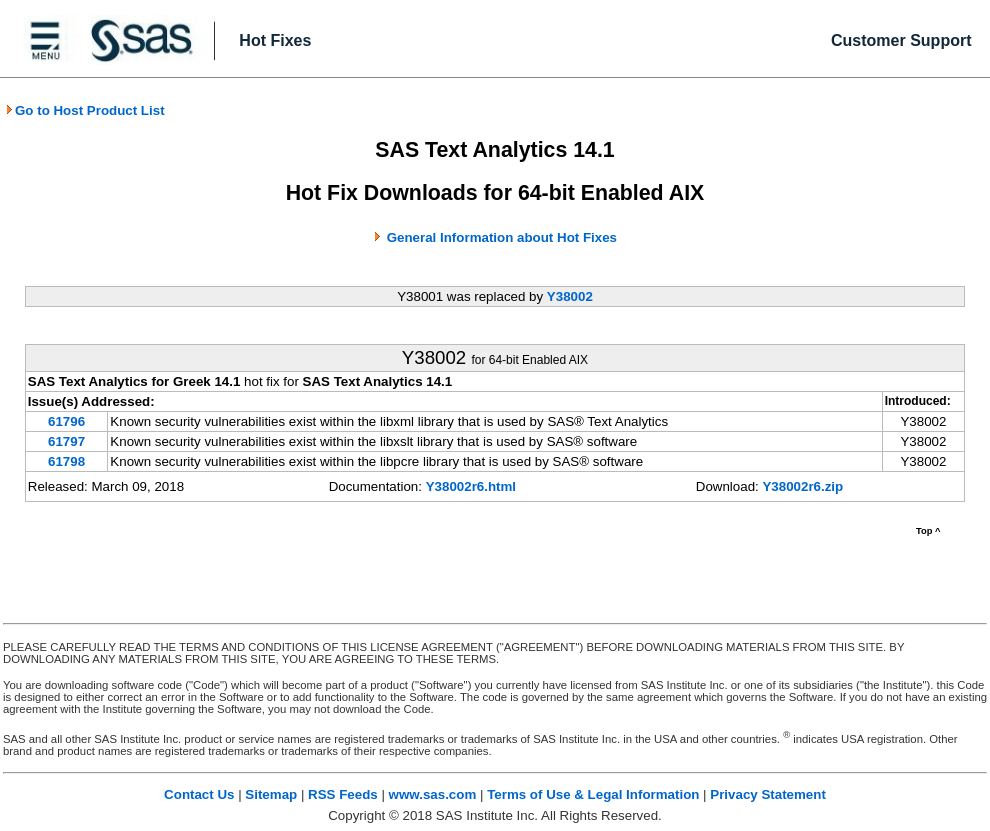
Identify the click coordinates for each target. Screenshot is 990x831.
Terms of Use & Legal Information (593, 794)
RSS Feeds (343, 794)
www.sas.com (433, 794)
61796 (66, 421)
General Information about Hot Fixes (502, 237)
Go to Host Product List (85, 110)
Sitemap (271, 794)
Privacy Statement (768, 794)
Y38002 (570, 296)
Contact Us (199, 794)
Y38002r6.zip (802, 486)
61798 (66, 461)
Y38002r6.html (471, 486)
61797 (66, 441)
